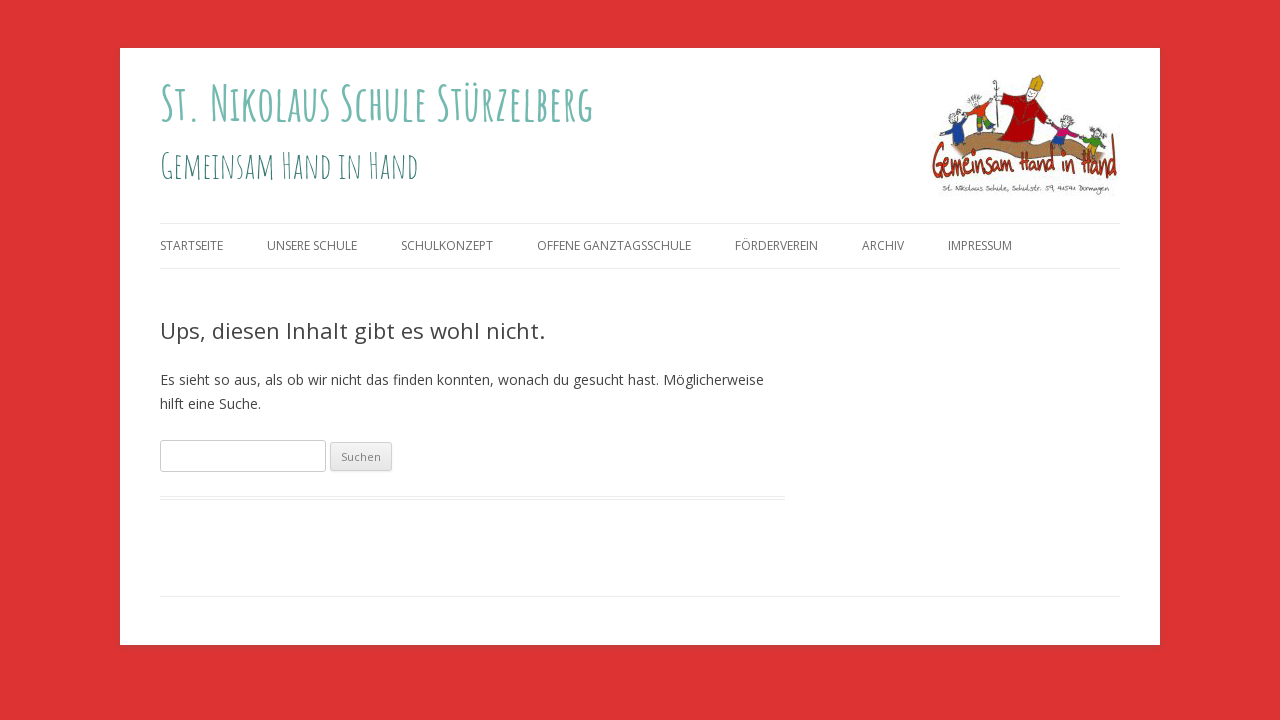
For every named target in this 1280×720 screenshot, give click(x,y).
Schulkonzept (447, 245)
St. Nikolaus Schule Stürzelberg (376, 102)
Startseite (191, 245)
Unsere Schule (312, 245)
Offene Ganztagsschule (614, 245)
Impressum (980, 245)
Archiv (883, 245)
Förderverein (776, 245)
